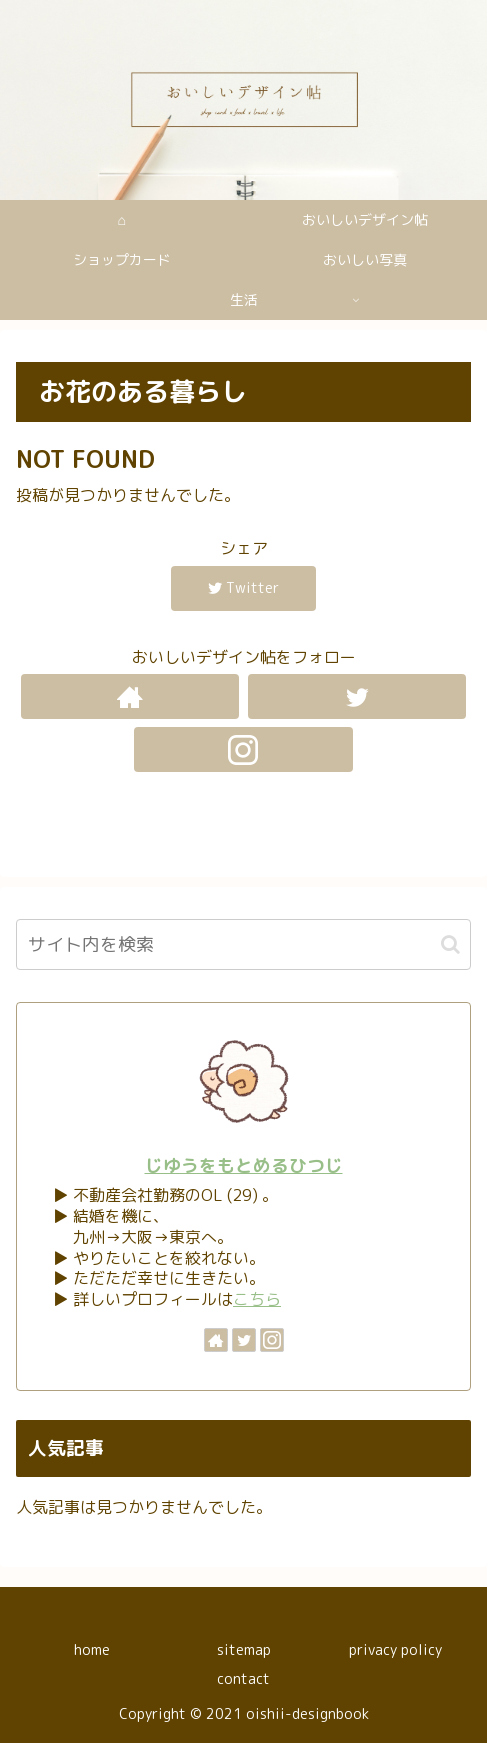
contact (243, 1678)
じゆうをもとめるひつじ (244, 1165)
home (92, 1649)
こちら (257, 1299)
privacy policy (395, 1649)
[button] (450, 944)
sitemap (244, 1649)
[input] (243, 944)
